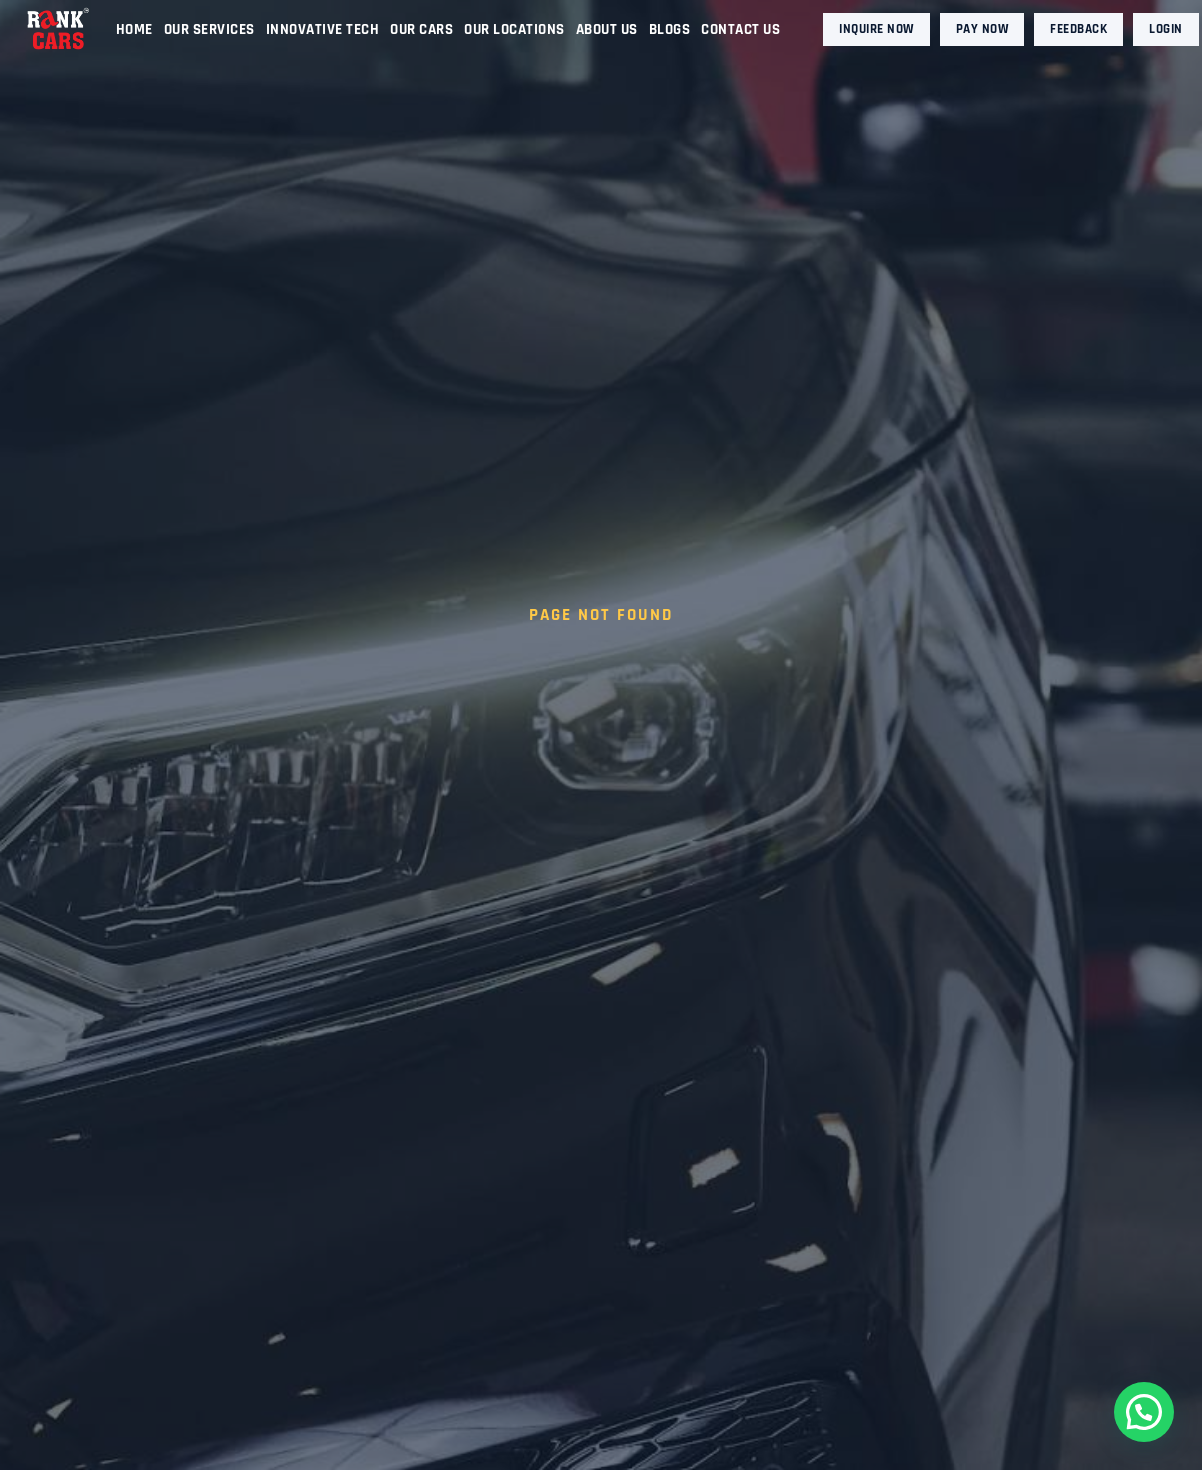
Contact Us (740, 29)
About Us (607, 29)
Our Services (209, 29)
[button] (1144, 1412)
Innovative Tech (323, 29)
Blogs (670, 29)
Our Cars (421, 29)
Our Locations (514, 29)
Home (134, 29)
